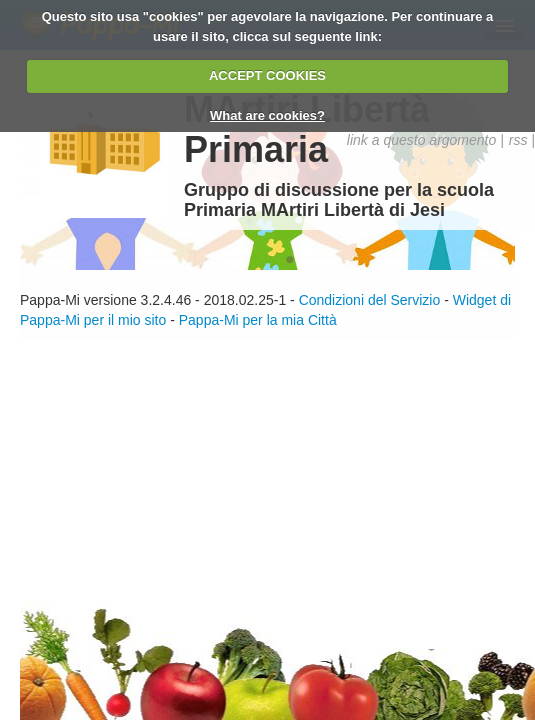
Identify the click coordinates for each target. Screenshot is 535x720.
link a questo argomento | (425, 140)
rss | (522, 140)
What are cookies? (267, 115)
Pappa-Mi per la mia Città (258, 320)
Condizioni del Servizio (370, 300)
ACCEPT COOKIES (267, 75)
